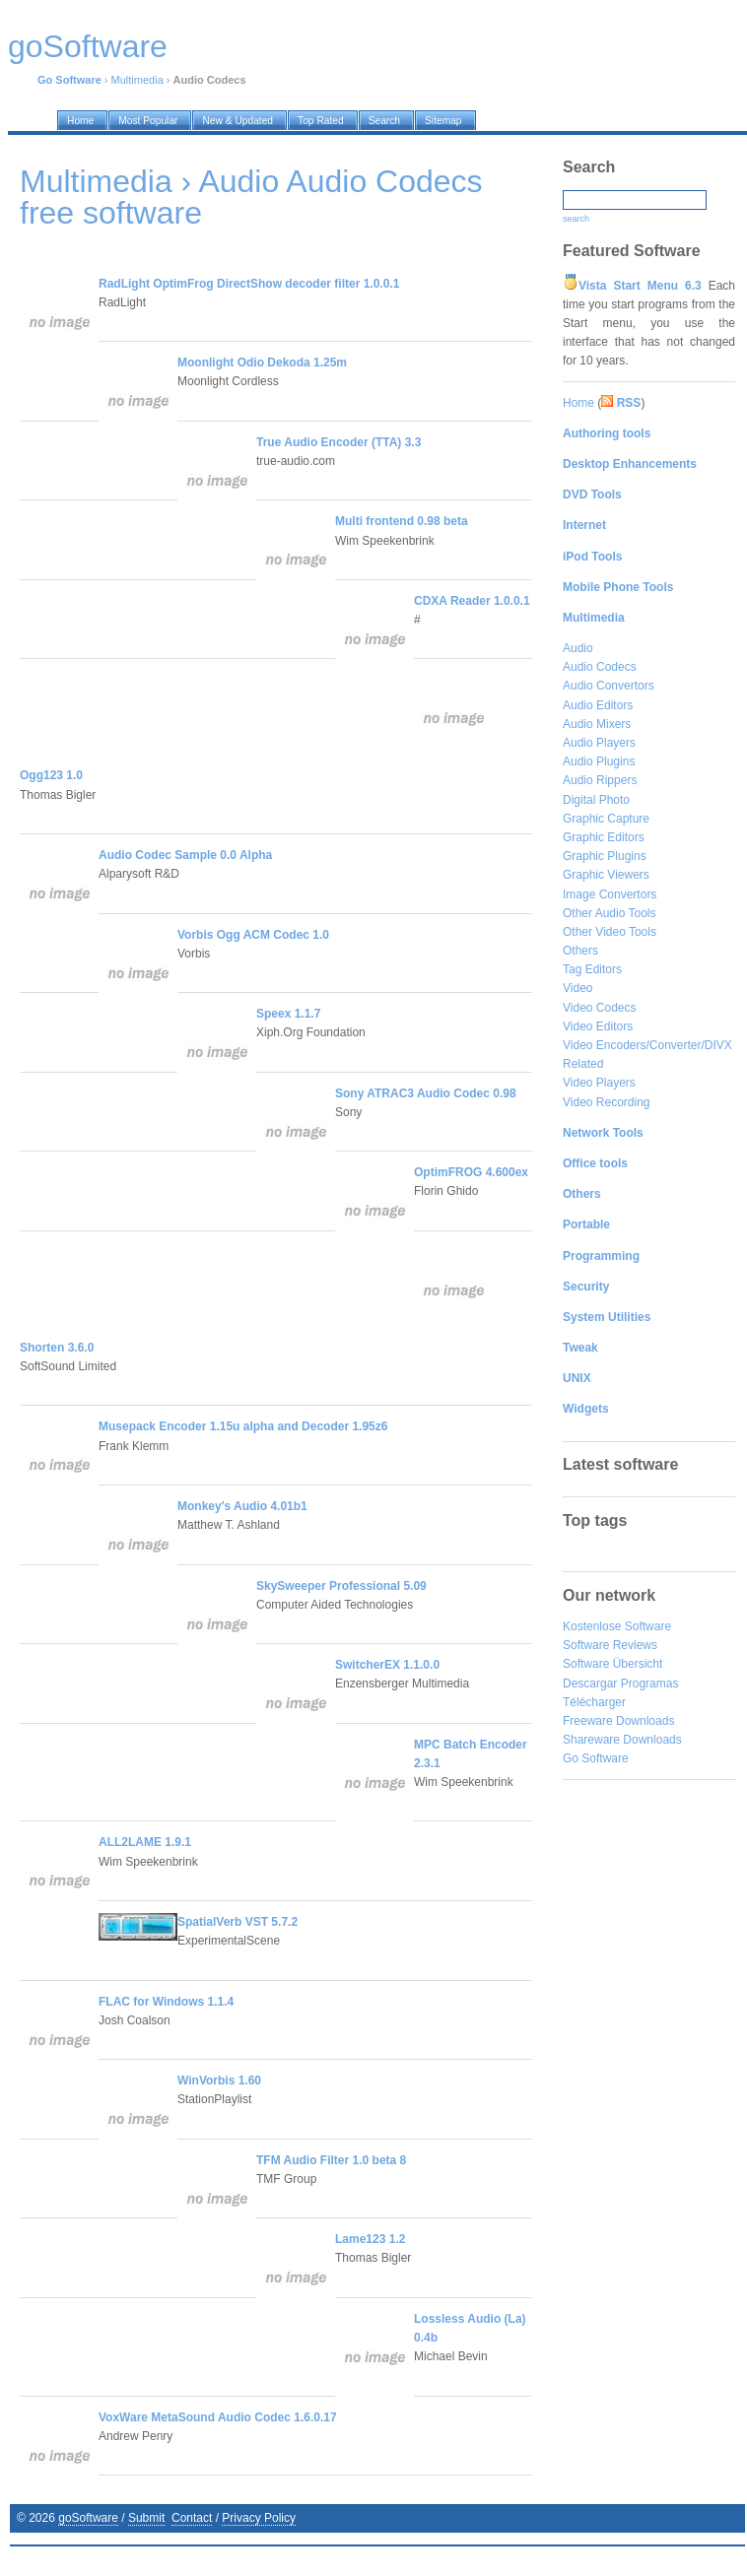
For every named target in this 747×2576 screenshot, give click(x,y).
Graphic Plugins (604, 856)
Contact (191, 2518)
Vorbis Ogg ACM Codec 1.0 (253, 935)
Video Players (599, 1083)
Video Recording (606, 1102)
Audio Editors (598, 705)
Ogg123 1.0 (51, 775)
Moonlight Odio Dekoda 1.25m (262, 362)
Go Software (596, 1758)
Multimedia (137, 80)
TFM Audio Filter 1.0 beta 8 (331, 2160)
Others (580, 951)
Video (577, 988)
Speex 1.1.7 (288, 1014)
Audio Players (599, 743)
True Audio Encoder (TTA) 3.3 (338, 442)
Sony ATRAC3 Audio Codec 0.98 (425, 1093)
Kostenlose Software (617, 1626)
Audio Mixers (597, 724)
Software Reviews (610, 1645)
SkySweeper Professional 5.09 (341, 1586)
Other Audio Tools (609, 913)
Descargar (590, 1683)
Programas (650, 1683)
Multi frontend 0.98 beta (401, 521)
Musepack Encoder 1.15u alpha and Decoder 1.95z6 (243, 1426)
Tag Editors (592, 969)
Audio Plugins (599, 761)
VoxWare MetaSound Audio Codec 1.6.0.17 (218, 2417)
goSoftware (88, 2518)
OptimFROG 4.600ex (471, 1172)
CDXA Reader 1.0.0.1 (472, 601)
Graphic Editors (604, 837)
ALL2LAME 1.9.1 (145, 1842)
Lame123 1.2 (370, 2239)
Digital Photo (596, 800)
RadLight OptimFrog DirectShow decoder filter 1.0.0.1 (249, 284)
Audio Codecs (600, 667)
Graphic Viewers (606, 875)
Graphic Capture (606, 819)
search (576, 219)
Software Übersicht (612, 1664)
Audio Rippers (600, 780)
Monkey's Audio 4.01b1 (242, 1506)
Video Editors (598, 1026)
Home (578, 403)
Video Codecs (600, 1008)
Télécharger (594, 1702)
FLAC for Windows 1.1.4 (166, 2002)
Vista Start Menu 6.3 (640, 286)
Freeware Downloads (618, 1721)
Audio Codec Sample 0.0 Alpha (185, 855)
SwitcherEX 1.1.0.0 (387, 1665)
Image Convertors (609, 894)
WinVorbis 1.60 (219, 2080)
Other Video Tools (609, 932)
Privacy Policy (259, 2518)
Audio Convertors (608, 686)
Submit (146, 2518)
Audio (578, 648)
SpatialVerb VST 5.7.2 (237, 1922)
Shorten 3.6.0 (57, 1347)
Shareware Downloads (622, 1740)
